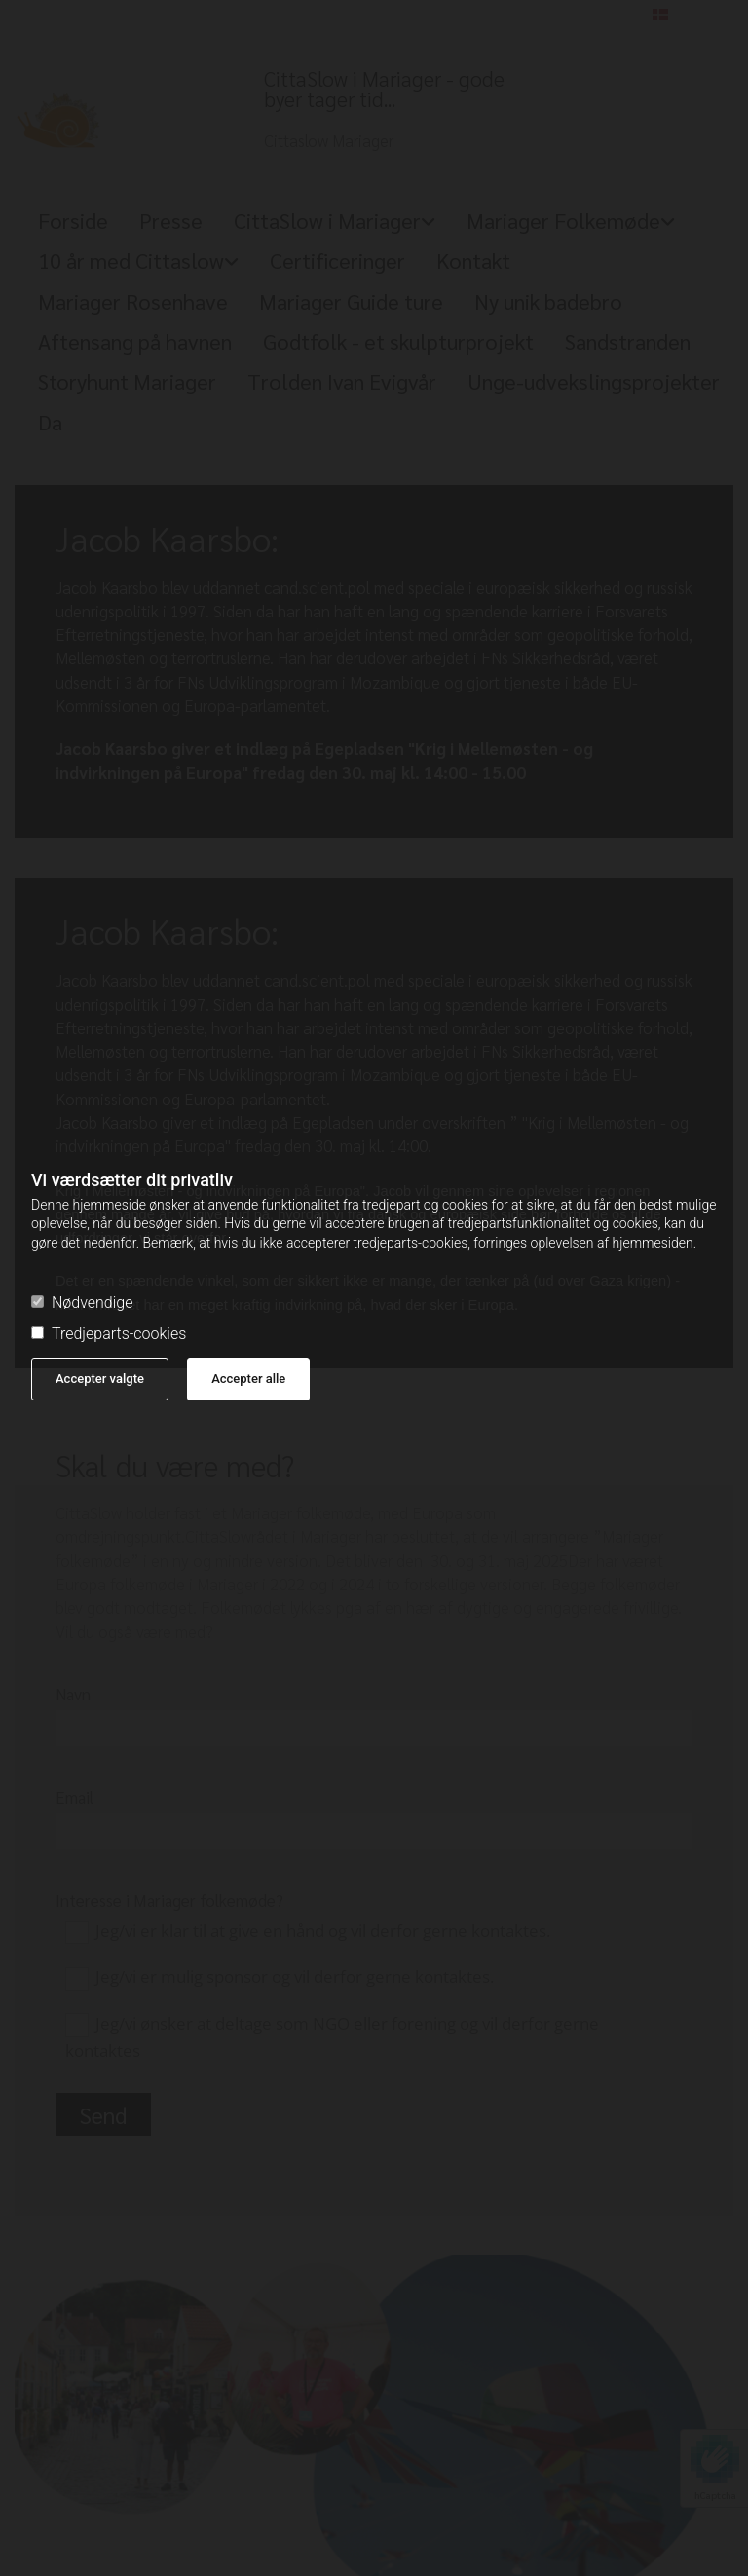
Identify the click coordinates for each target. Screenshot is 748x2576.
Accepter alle (248, 1378)
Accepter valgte (100, 1378)
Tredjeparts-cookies (108, 1334)
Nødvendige (81, 1303)
